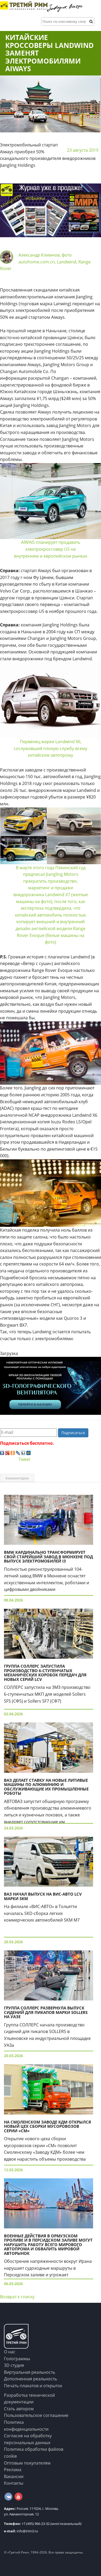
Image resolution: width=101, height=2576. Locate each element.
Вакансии (13, 2476)
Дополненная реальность (30, 2379)
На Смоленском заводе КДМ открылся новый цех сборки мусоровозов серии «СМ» (47, 2126)
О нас (9, 2352)
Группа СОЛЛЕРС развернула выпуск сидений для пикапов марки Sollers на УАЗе (46, 2012)
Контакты (13, 2483)
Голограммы (17, 2359)
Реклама (12, 2469)
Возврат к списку (17, 2297)
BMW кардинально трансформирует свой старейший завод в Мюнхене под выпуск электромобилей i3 (48, 1557)
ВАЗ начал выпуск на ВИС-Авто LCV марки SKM (43, 1896)
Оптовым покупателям (27, 2463)
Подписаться (73, 1432)
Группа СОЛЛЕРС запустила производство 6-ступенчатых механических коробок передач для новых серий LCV (45, 1672)
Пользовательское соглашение (36, 2415)
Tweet (24, 1459)
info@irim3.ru (21, 2531)
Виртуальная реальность (29, 2372)
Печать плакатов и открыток (33, 2386)
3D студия (14, 2365)
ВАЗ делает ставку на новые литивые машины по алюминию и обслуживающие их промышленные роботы (46, 1787)
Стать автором (19, 2409)
